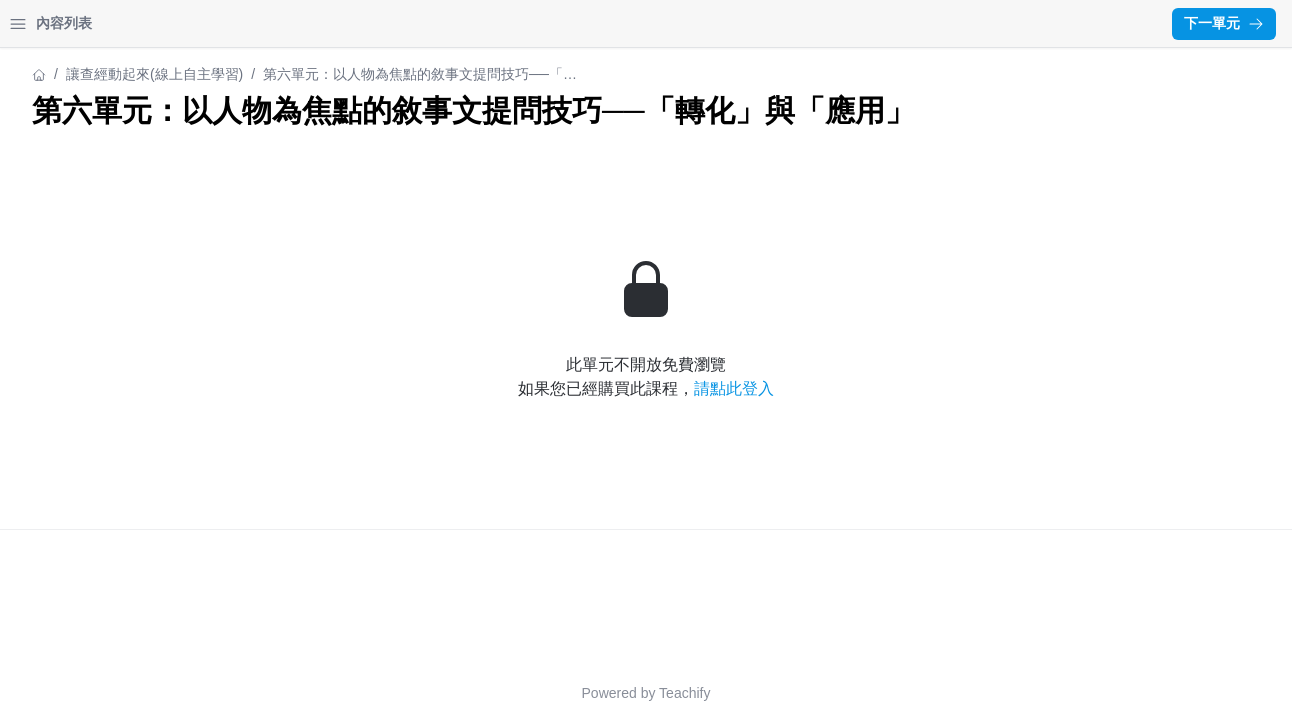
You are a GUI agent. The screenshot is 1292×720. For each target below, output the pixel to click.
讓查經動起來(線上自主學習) (104, 74)
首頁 (42, 23)
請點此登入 (909, 424)
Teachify (859, 693)
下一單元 (1224, 23)
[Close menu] (325, 24)
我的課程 (124, 23)
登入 (206, 23)
